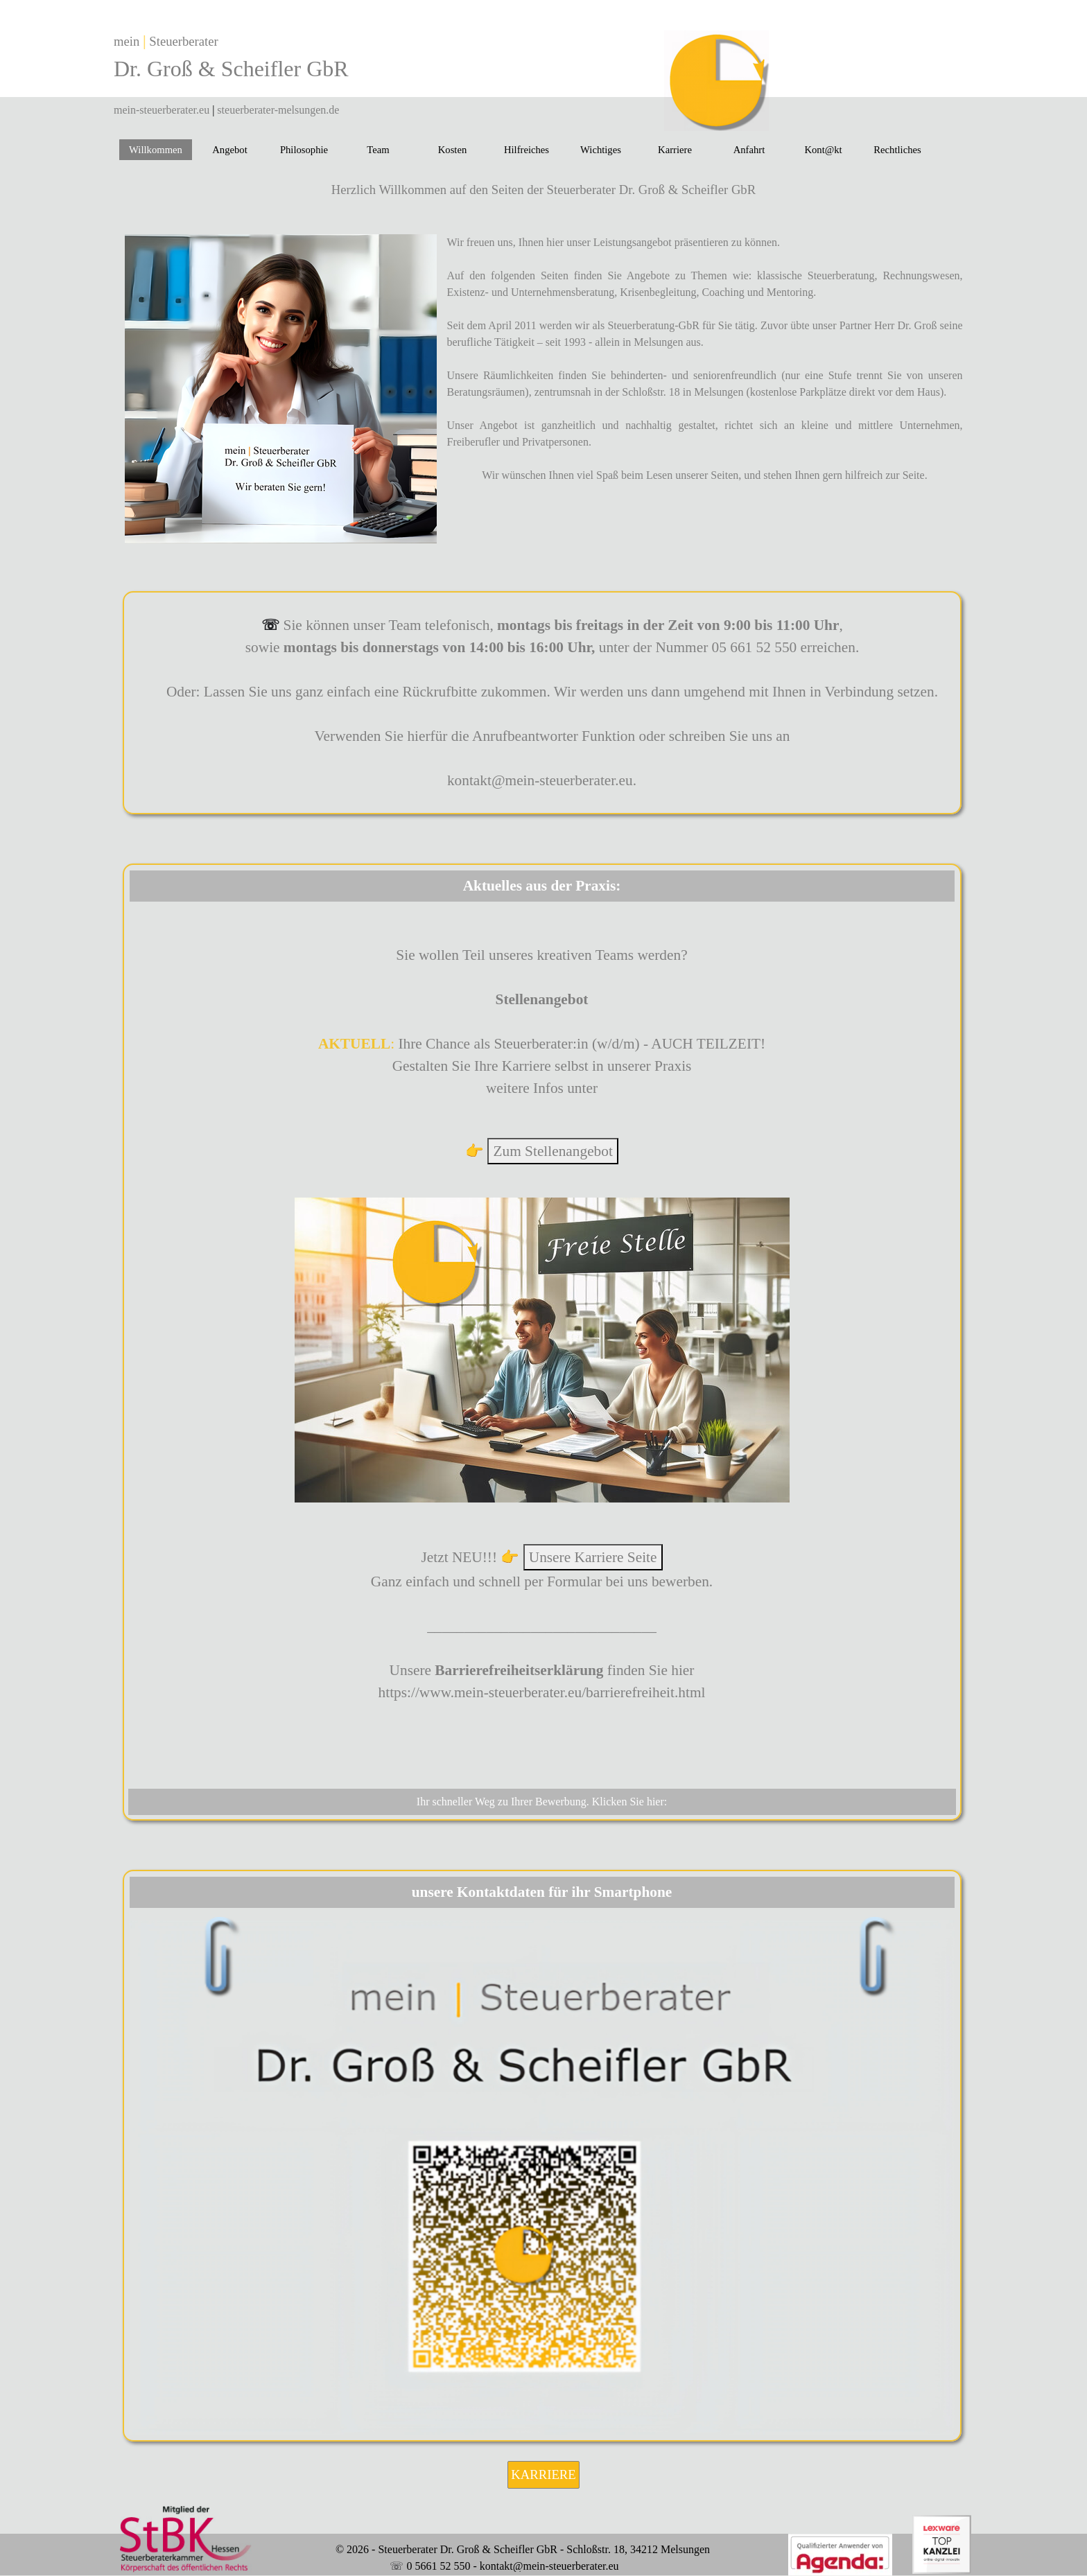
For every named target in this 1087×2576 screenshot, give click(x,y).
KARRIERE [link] (543, 2474)
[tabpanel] (312, 66)
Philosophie (304, 149)
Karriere (675, 149)
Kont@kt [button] (823, 149)
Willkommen (155, 149)
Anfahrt (749, 149)
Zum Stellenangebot (552, 1151)
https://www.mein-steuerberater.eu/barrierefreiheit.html (542, 1692)
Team (378, 149)
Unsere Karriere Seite (593, 1557)
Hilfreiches (526, 149)
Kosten (452, 149)
